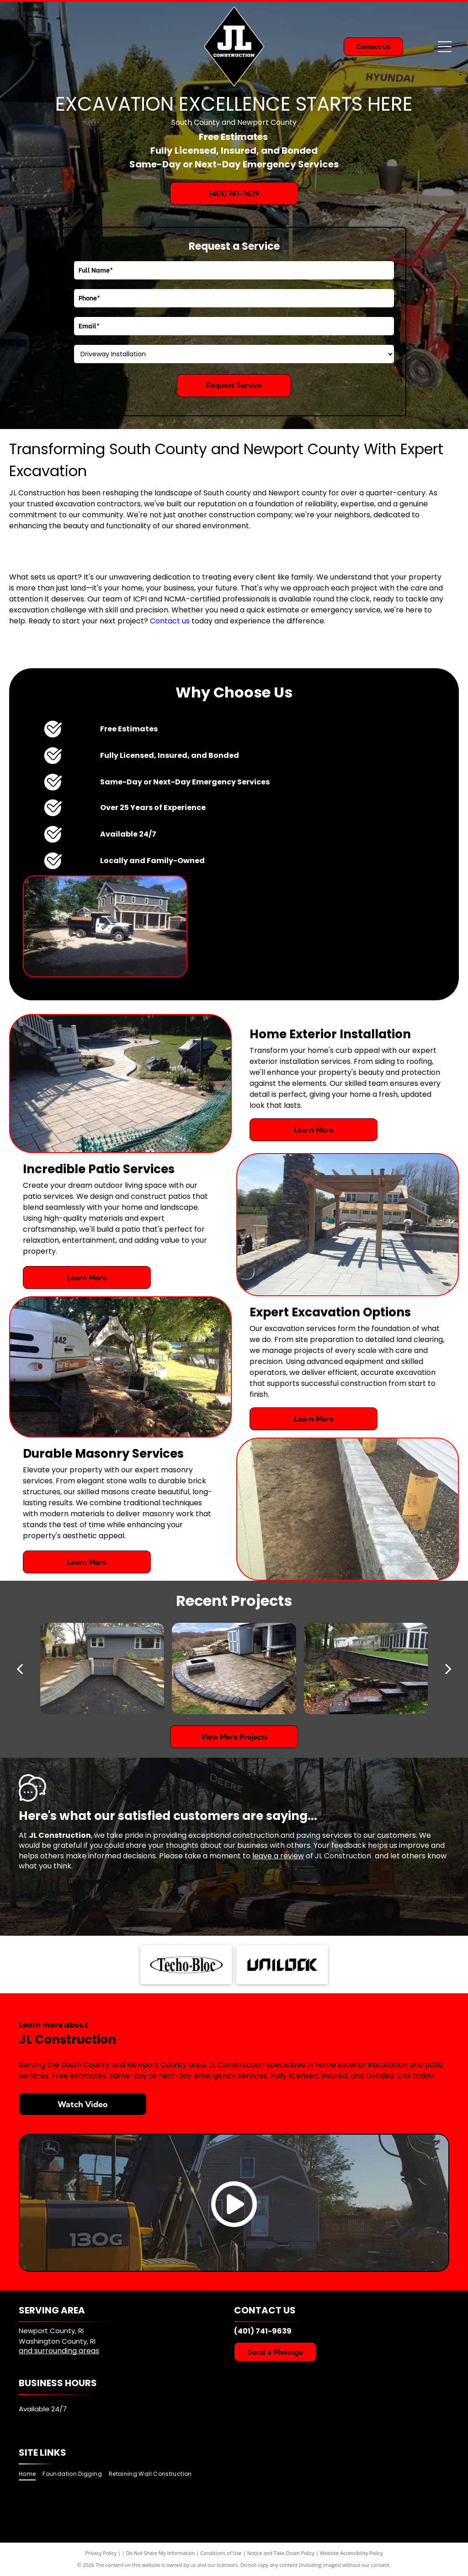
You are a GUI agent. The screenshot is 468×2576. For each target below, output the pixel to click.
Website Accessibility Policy (351, 2552)
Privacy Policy (101, 2552)
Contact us (170, 621)
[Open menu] (445, 47)
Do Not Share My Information (160, 2552)
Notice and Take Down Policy (281, 2552)
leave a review (278, 1856)
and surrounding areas (59, 2350)
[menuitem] (31, 2474)
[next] (448, 1668)
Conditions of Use (221, 2552)
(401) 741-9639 (263, 2331)
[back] (19, 1668)
